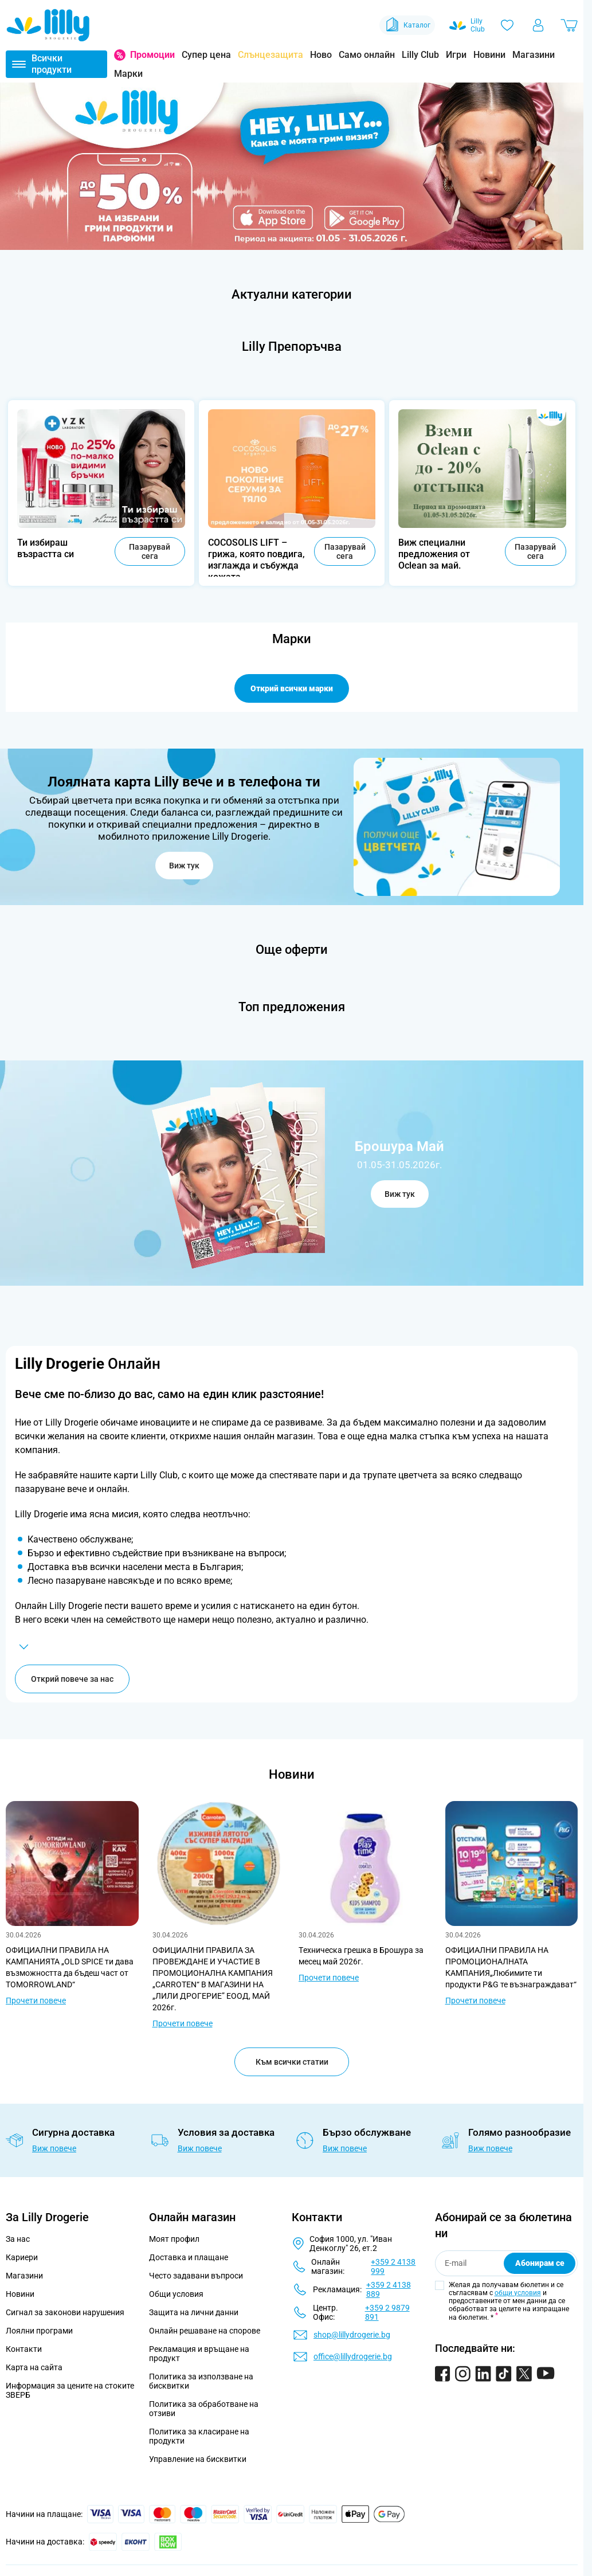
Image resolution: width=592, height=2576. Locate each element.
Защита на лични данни (193, 2312)
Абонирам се (539, 2263)
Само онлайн (367, 54)
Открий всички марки (291, 688)
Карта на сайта (34, 2367)
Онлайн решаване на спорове (204, 2330)
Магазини (533, 54)
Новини (489, 54)
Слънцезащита (270, 54)
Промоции (152, 54)
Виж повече (54, 2148)
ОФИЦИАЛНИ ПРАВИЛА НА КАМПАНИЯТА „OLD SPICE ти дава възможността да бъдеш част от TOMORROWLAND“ (70, 1967)
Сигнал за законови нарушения (65, 2312)
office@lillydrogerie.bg (352, 2356)
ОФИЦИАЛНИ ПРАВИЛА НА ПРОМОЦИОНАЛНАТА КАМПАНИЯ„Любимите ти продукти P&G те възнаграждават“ (511, 1967)
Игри (456, 54)
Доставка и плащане (188, 2257)
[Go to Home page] (48, 25)
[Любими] (507, 25)
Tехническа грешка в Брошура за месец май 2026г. (361, 1955)
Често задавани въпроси (196, 2275)
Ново (321, 54)
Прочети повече (36, 2000)
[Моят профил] (538, 25)
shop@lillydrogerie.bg (351, 2334)
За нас (18, 2239)
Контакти (24, 2349)
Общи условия (176, 2294)
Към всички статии (292, 2061)
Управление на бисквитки (197, 2459)
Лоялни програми (39, 2330)
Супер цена (206, 54)
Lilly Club (420, 54)
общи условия (518, 2293)
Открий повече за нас (72, 1679)
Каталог (407, 25)
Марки (128, 73)
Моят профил (174, 2239)
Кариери (22, 2257)
